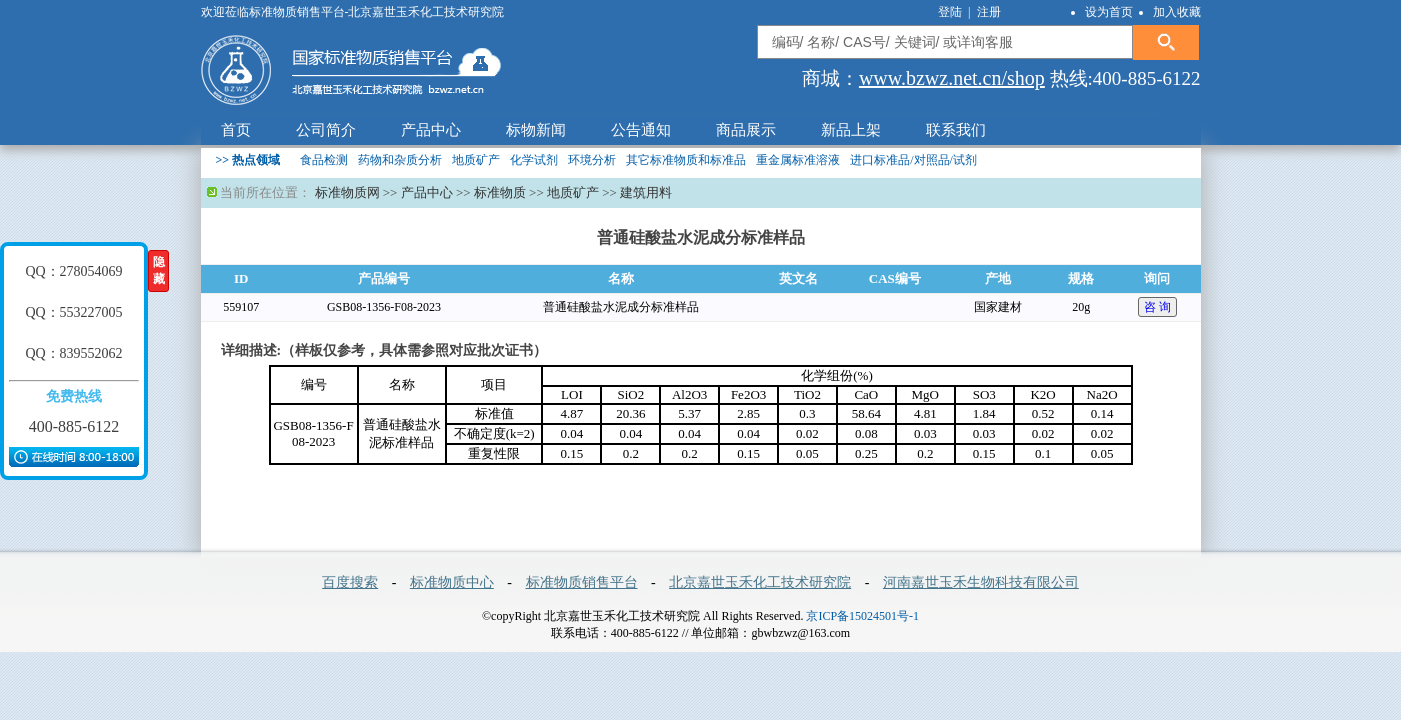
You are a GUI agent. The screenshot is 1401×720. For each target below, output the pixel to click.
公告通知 (641, 130)
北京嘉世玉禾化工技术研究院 (760, 582)
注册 (989, 12)
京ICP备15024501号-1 (862, 616)
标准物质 (500, 192)
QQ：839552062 (73, 353)
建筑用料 (646, 192)
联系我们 (956, 130)
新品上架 (851, 130)
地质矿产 (476, 160)
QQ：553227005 (73, 312)
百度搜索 (350, 582)
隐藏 (159, 270)
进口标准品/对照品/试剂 (913, 160)
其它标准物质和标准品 (686, 160)
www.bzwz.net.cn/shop (952, 78)
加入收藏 (1177, 12)
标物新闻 (536, 130)
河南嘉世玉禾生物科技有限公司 (981, 582)
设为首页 (1109, 12)
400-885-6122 (74, 426)
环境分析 (592, 160)
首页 (236, 130)
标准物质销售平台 (582, 582)
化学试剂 (534, 160)
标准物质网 (347, 192)
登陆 (951, 12)
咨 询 (1157, 307)
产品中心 (431, 130)
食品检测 (324, 160)
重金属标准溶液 (798, 160)
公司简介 (326, 130)
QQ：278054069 (73, 271)
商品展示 (746, 130)
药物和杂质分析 (400, 160)
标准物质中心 (452, 582)
